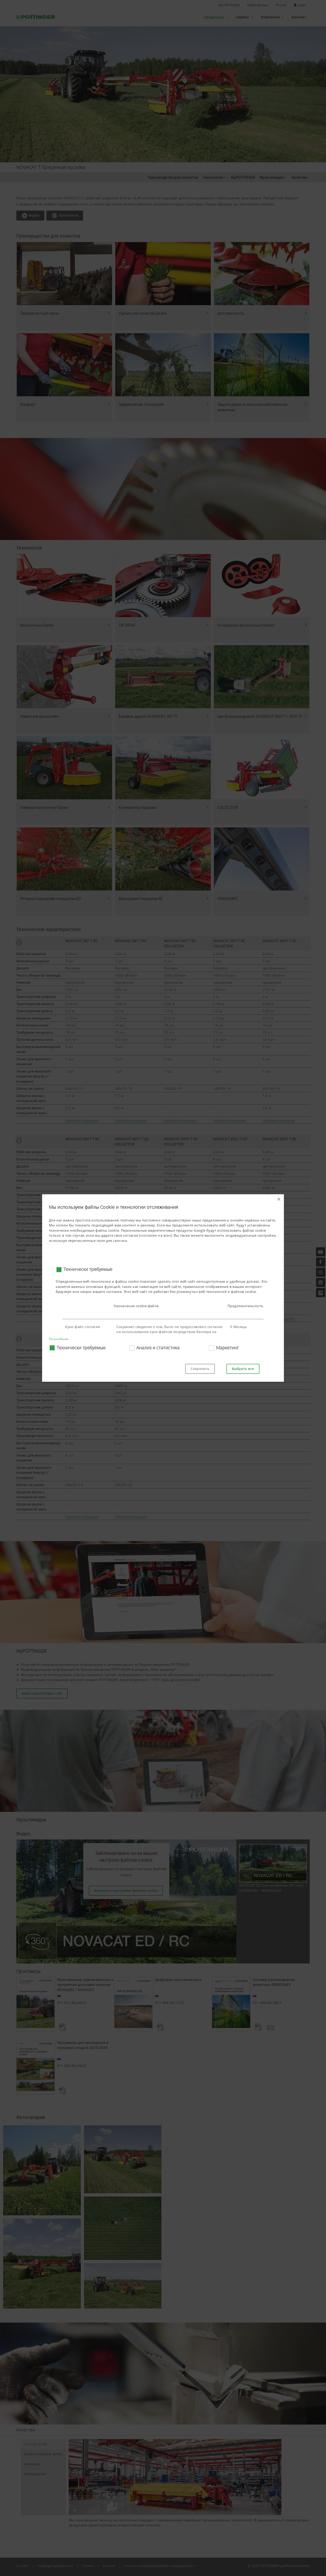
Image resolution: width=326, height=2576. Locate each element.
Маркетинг (227, 1348)
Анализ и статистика (158, 1348)
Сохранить (200, 1369)
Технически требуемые (87, 1269)
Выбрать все (243, 1369)
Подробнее (58, 1339)
